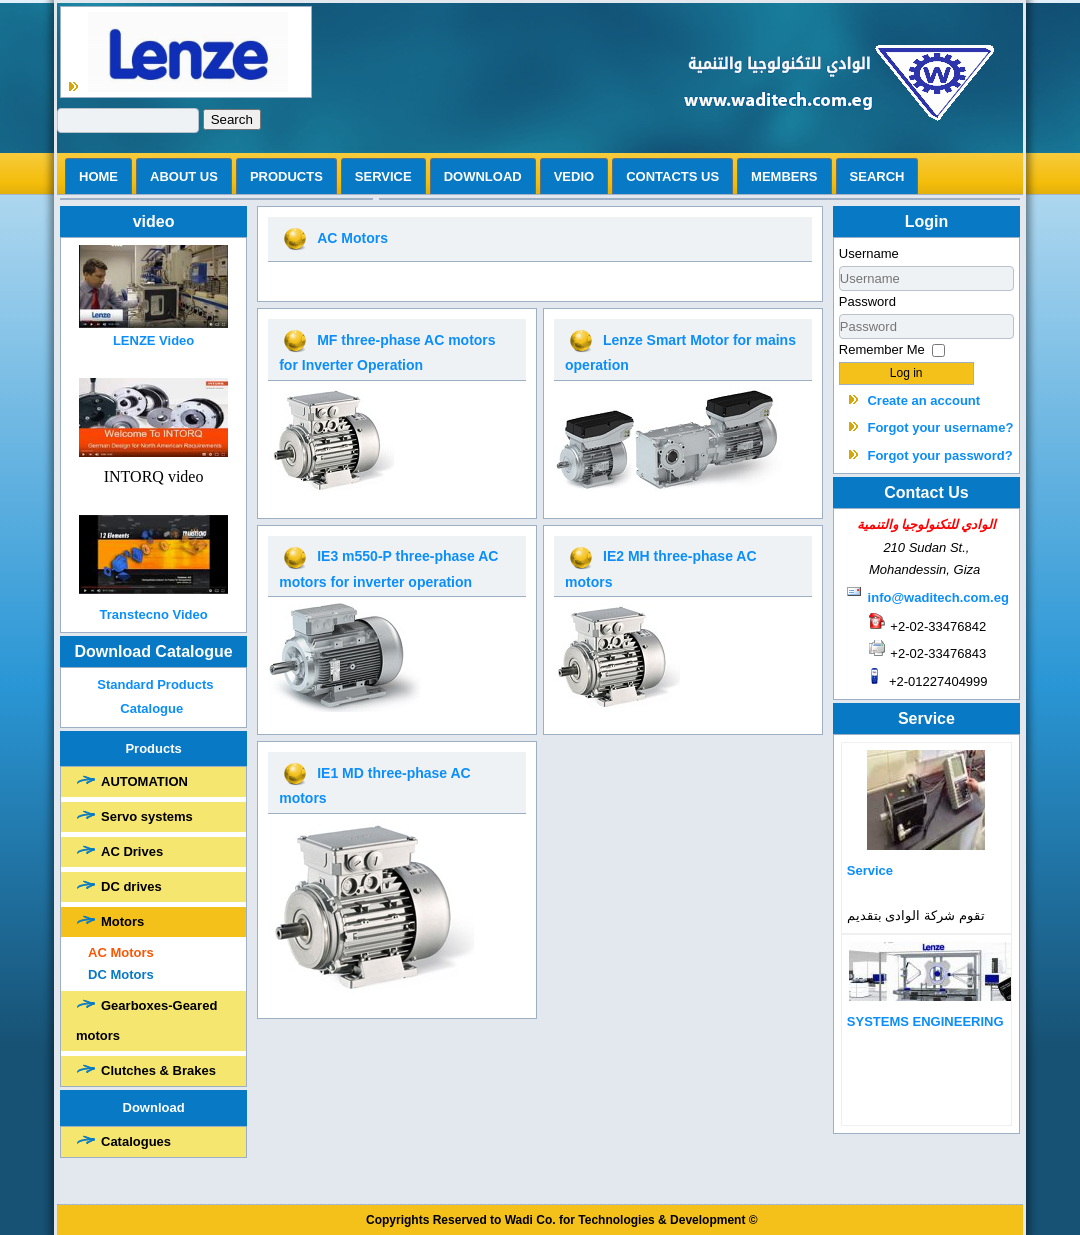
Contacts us (672, 176)
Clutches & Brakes (158, 1070)
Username (869, 253)
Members (784, 176)
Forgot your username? (940, 427)
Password (867, 301)
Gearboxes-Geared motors (146, 1020)
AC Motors (121, 952)
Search (232, 119)
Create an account (923, 400)
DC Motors (121, 974)
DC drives (131, 886)
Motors (122, 921)
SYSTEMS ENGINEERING (925, 1021)
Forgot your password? (939, 455)
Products (286, 176)
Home (98, 176)
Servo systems (147, 816)
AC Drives (132, 851)
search (877, 176)
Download (483, 176)
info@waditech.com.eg (938, 597)
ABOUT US (184, 176)
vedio (574, 176)
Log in (906, 373)
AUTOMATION (144, 781)
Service (383, 176)
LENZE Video (153, 340)
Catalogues (136, 1141)
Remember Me (882, 349)
